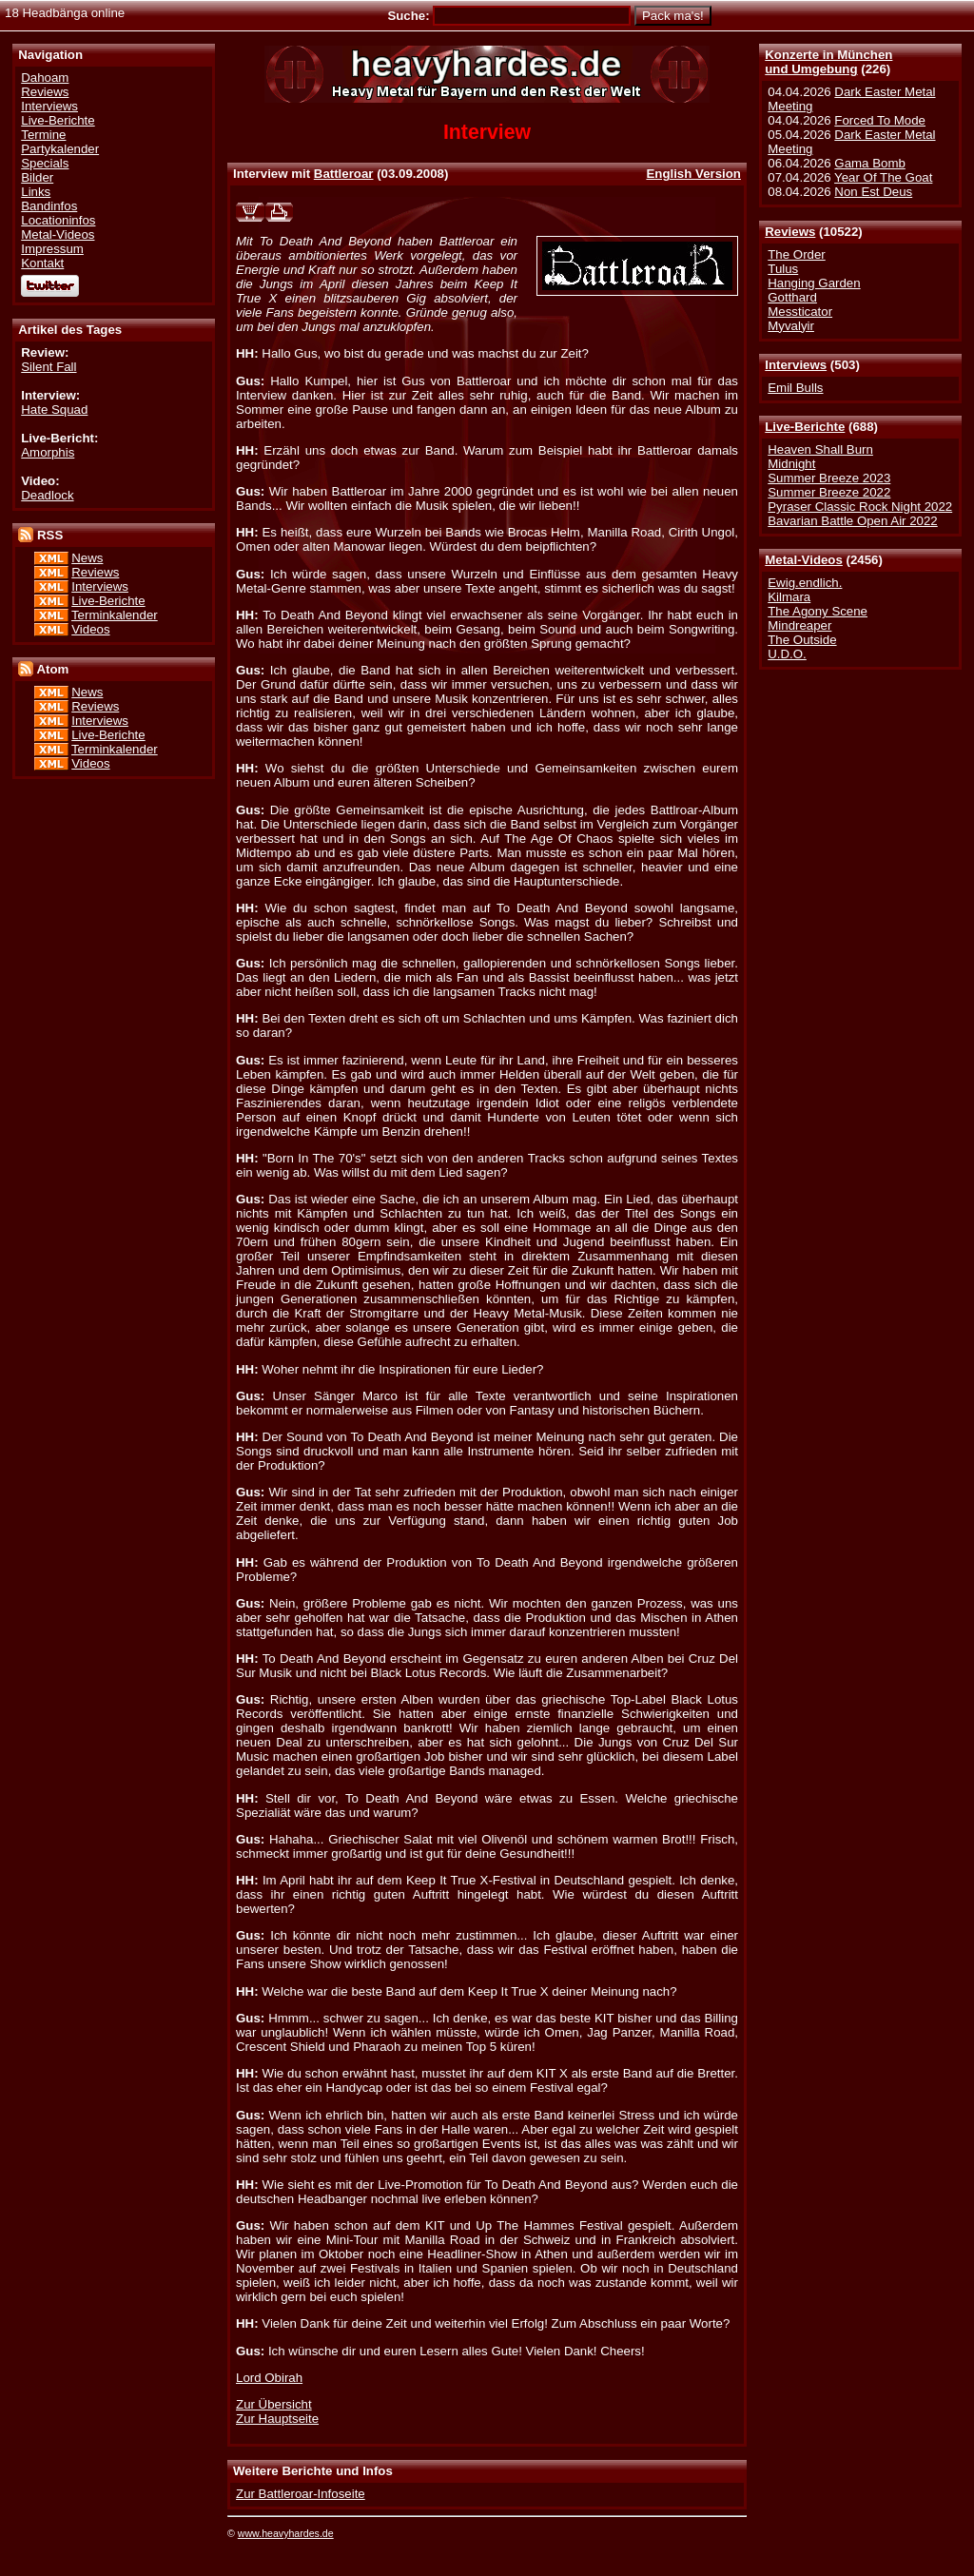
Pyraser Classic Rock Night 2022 (860, 506)
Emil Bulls (795, 388)
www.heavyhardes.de (286, 2533)
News (87, 558)
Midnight (791, 464)
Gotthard (792, 297)
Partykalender (60, 149)
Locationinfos (58, 220)
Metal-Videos (804, 560)
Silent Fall (48, 367)
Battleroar (344, 173)
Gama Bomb (869, 163)
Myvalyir (791, 326)
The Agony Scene (817, 611)
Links (35, 192)
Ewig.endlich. (805, 583)
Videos (90, 629)
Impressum (52, 249)
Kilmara (789, 597)
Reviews (790, 231)
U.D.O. (787, 654)
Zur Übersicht (274, 2404)
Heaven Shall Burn (820, 449)
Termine (43, 134)
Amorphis (47, 452)
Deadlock (47, 495)
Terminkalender (114, 615)
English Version (693, 173)
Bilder (37, 177)
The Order (796, 254)
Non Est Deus (873, 192)
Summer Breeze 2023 (829, 478)
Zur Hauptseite (277, 2418)
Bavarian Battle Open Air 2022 (852, 521)
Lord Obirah (269, 2378)
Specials (44, 163)
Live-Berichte (805, 427)
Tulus (783, 269)
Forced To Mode (879, 120)
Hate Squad (54, 409)
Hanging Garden (814, 283)
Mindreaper (799, 625)
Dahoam (44, 77)
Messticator (800, 311)
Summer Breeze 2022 (829, 492)
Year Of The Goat (883, 177)
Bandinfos (49, 206)
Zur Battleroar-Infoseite (300, 2494)
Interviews (796, 365)
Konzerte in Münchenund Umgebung (828, 62)
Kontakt (42, 263)
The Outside (802, 640)
